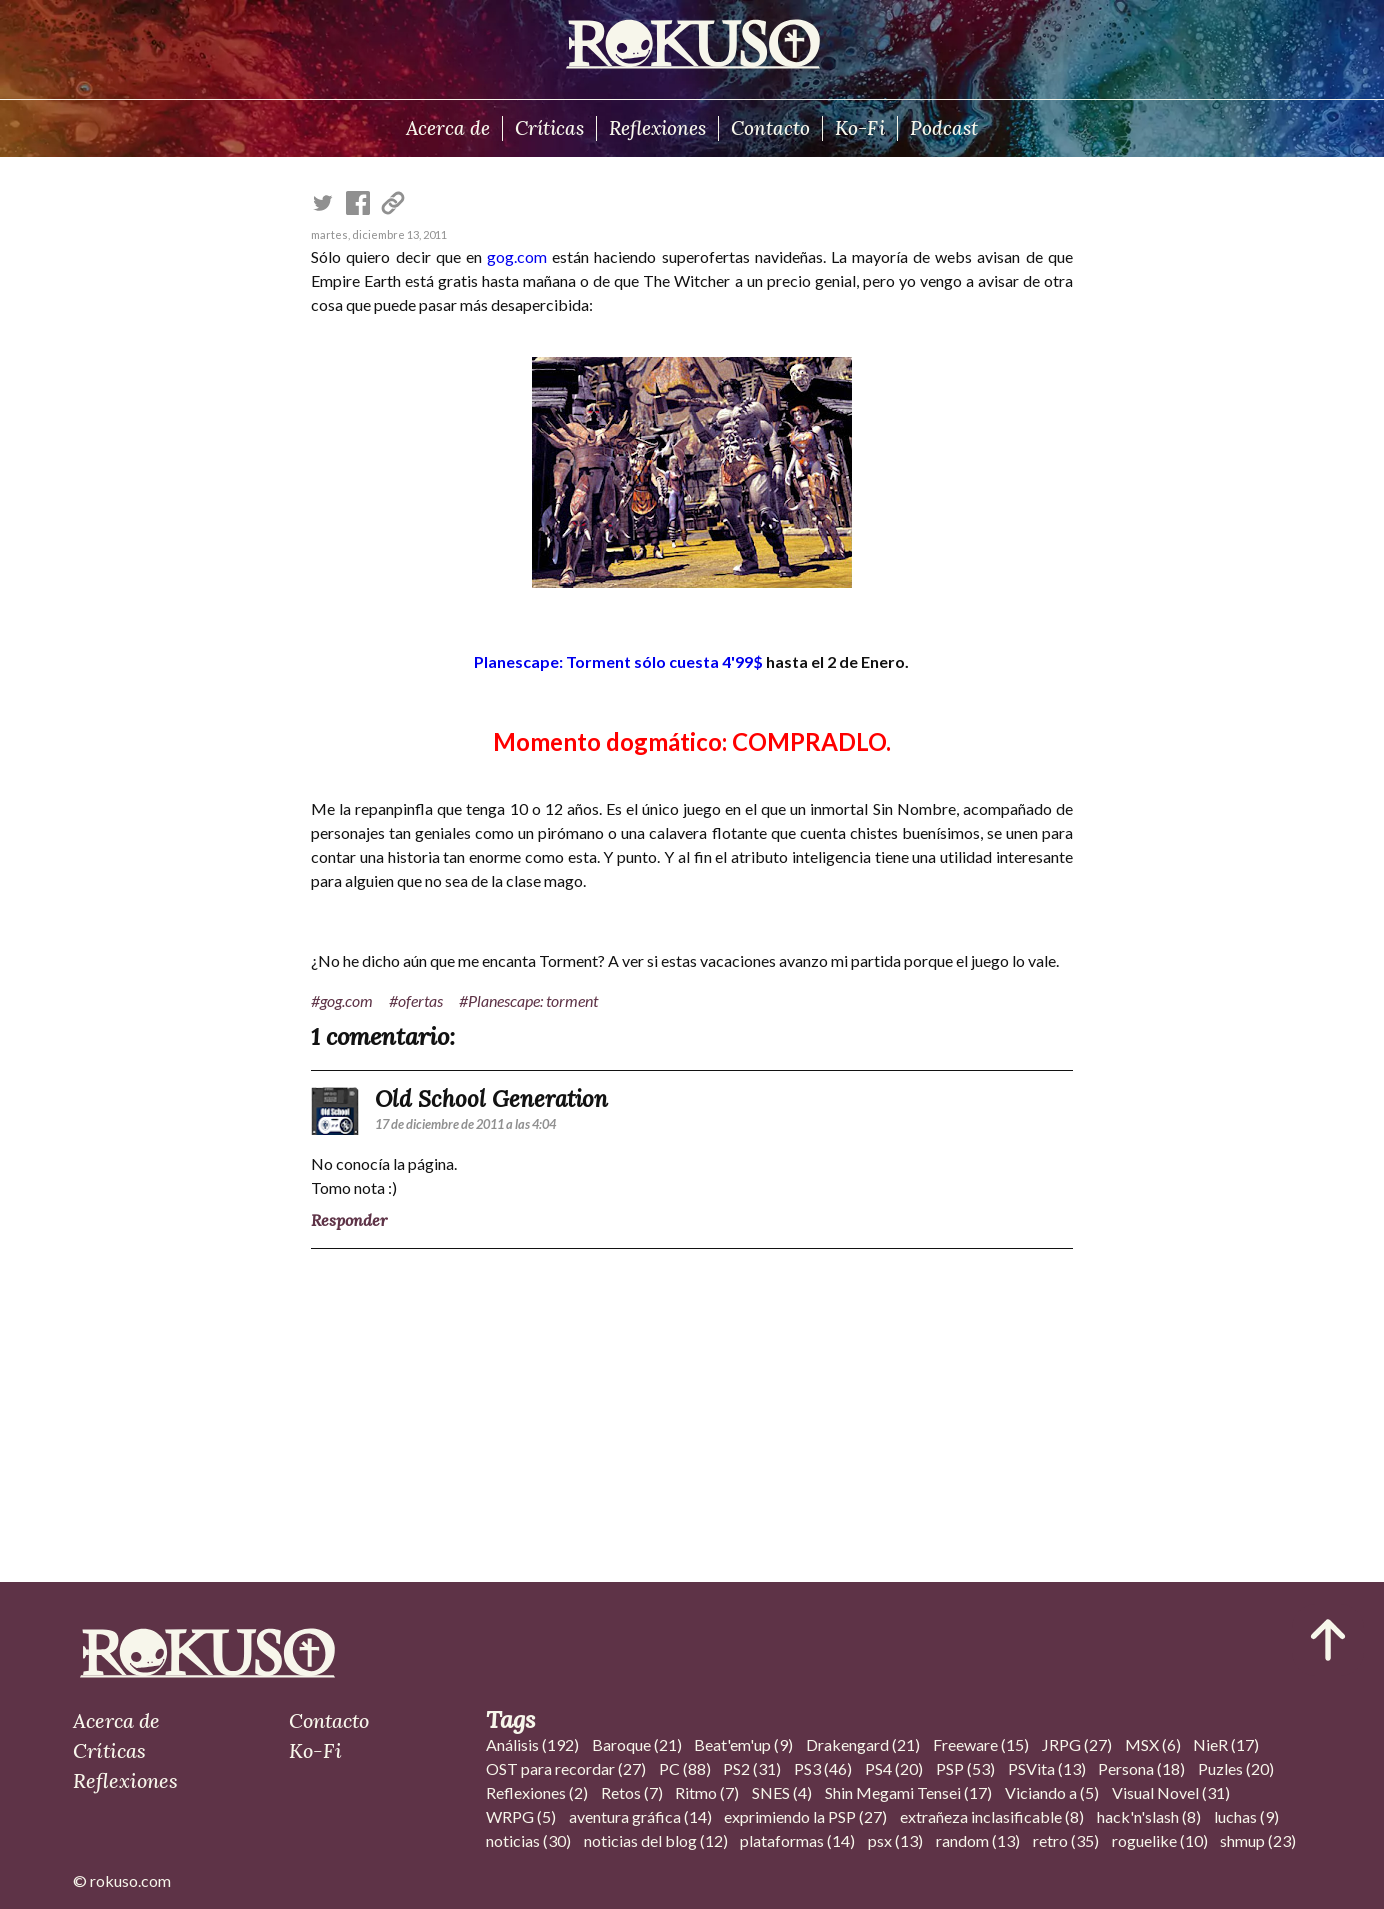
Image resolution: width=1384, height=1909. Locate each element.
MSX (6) (1153, 1744)
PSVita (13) (1047, 1768)
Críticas (549, 128)
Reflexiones (657, 128)
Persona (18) (1141, 1768)
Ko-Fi (860, 128)
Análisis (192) (532, 1744)
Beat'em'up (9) (743, 1744)
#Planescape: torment (528, 1000)
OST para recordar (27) (566, 1768)
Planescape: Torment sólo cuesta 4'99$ (618, 661)
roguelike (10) (1160, 1840)
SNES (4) (782, 1792)
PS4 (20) (894, 1768)
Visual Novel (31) (1171, 1792)
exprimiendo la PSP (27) (805, 1816)
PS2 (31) (752, 1768)
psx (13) (895, 1840)
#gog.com (342, 1000)
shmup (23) (1258, 1840)
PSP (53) (965, 1768)
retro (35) (1066, 1840)
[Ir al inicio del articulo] (1328, 1640)
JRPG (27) (1077, 1744)
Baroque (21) (637, 1744)
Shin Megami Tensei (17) (908, 1792)
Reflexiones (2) (537, 1792)
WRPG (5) (521, 1816)
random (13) (978, 1840)
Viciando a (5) (1052, 1792)
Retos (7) (632, 1792)
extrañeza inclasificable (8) (992, 1816)
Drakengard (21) (863, 1744)
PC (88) (685, 1768)
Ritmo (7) (707, 1792)
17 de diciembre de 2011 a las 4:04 (465, 1124)
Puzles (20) (1236, 1768)
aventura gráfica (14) (640, 1816)
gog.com (517, 256)
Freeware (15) (981, 1744)
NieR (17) (1226, 1744)
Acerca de (448, 128)
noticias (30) (528, 1840)
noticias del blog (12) (656, 1840)
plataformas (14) (797, 1840)
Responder (349, 1220)
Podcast (944, 128)
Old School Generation (491, 1098)
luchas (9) (1246, 1816)
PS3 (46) (823, 1768)
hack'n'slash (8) (1149, 1816)
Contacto (770, 128)
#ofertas (416, 1000)
